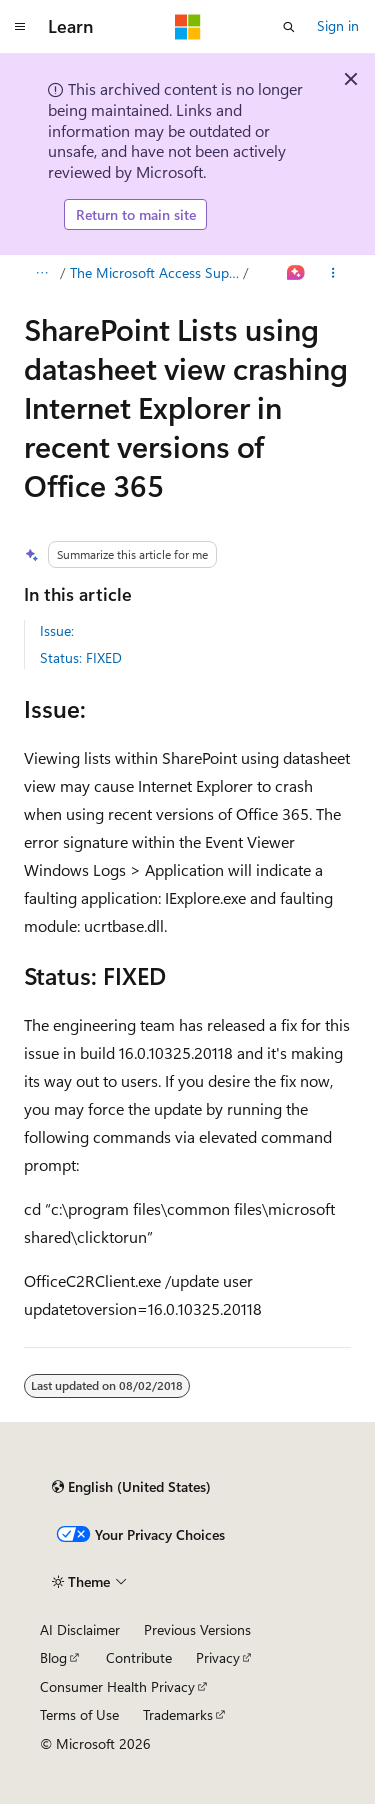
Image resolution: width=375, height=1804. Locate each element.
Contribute (139, 1657)
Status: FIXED (81, 657)
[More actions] (333, 273)
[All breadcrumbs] (41, 273)
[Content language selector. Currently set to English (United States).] (131, 1487)
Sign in (338, 25)
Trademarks (178, 1714)
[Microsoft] (188, 27)
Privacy (218, 1657)
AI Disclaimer (80, 1629)
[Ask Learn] (296, 273)
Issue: (57, 630)
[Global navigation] (20, 27)
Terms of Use (79, 1714)
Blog (53, 1657)
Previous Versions (197, 1629)
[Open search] (289, 27)
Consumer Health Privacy (117, 1686)
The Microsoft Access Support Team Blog (155, 272)
